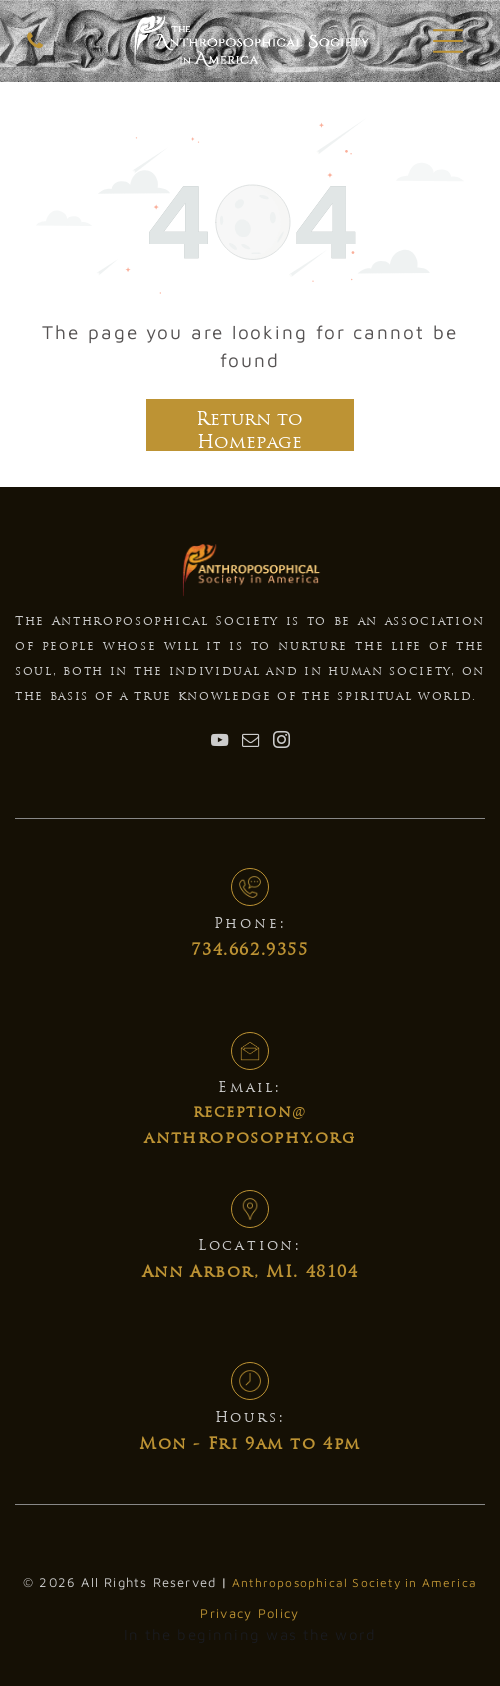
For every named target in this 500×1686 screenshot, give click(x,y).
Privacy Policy (249, 1613)
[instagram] (281, 742)
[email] (250, 742)
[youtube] (219, 742)
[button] (448, 41)
